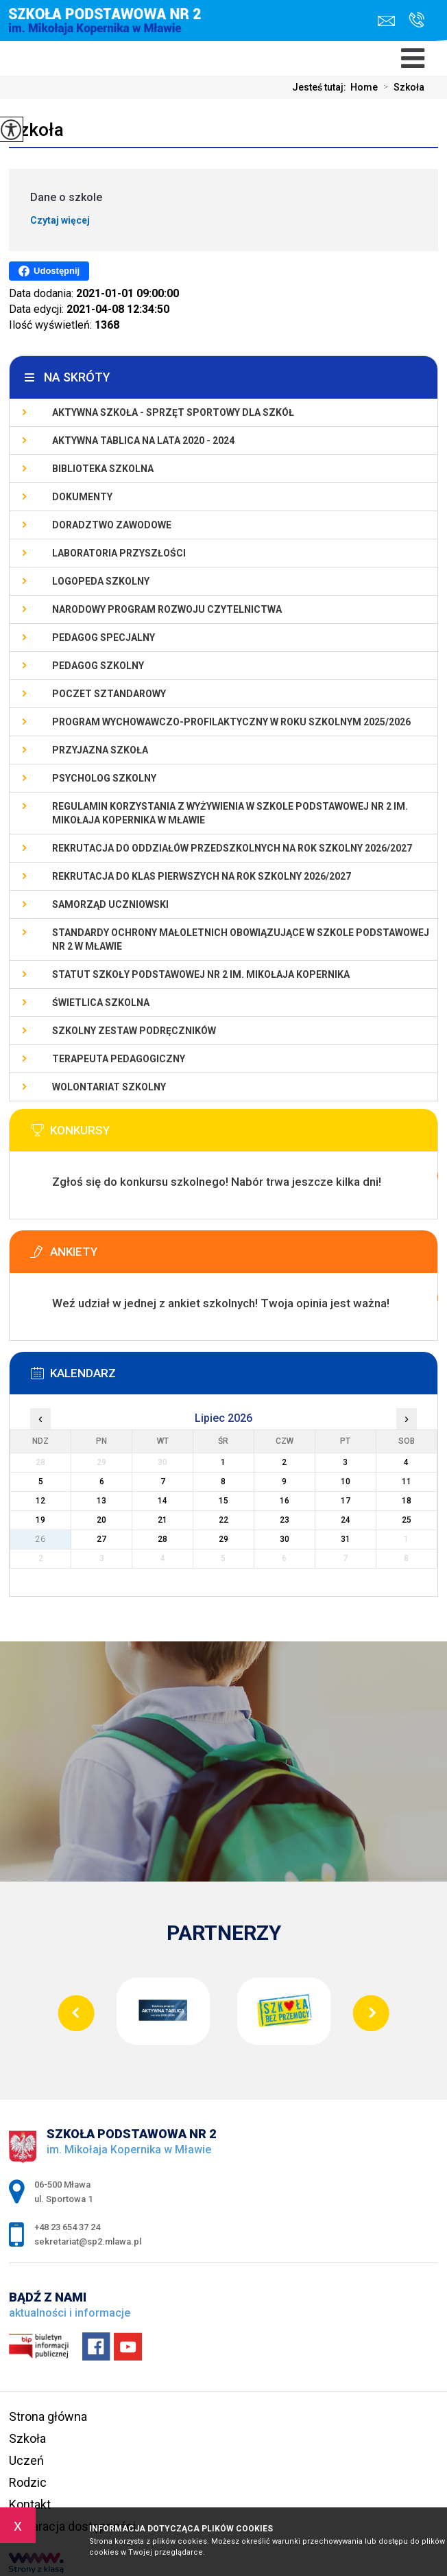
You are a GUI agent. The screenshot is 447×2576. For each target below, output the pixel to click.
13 (101, 1501)
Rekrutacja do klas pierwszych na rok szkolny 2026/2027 (201, 876)
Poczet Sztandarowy (109, 693)
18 (406, 1501)
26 (40, 1539)
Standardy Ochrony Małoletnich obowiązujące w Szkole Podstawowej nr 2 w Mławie (240, 939)
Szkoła (401, 87)
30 (284, 1539)
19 (40, 1520)
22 (223, 1520)
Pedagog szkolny (98, 665)
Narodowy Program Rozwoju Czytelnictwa (167, 609)
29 (223, 1539)
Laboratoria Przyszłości (119, 553)
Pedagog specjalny (103, 637)
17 (345, 1501)
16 (284, 1501)
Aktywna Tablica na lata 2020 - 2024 (143, 440)
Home (364, 87)
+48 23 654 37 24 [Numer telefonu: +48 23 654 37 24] (67, 2227)
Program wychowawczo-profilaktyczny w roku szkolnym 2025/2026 (231, 721)
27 (101, 1539)
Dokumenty (82, 496)
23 (284, 1520)
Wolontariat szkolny (109, 1086)
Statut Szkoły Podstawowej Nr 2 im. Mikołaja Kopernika (201, 974)
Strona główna (48, 2416)
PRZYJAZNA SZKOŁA (100, 750)
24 (345, 1520)
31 (345, 1539)
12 (40, 1501)
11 (406, 1481)
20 (101, 1520)
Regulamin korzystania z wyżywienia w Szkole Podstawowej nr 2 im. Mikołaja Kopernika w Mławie (230, 813)
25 (406, 1520)
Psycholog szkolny (104, 778)
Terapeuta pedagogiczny (118, 1058)
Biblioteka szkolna (103, 468)
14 (162, 1501)
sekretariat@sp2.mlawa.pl (386, 21)
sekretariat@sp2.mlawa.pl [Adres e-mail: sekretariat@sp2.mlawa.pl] (87, 2241)
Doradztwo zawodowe (111, 524)
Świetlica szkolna (100, 1002)
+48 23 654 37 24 (416, 19)
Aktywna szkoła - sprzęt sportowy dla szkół (173, 412)
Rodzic (28, 2482)
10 (345, 1481)
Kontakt (30, 2504)
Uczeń (26, 2460)
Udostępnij (49, 271)
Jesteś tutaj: (321, 87)
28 (162, 1539)
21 (162, 1520)
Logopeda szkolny (100, 581)
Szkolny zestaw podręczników (134, 1030)
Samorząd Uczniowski (110, 904)
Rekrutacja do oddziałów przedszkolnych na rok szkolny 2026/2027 (232, 848)
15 (223, 1501)
